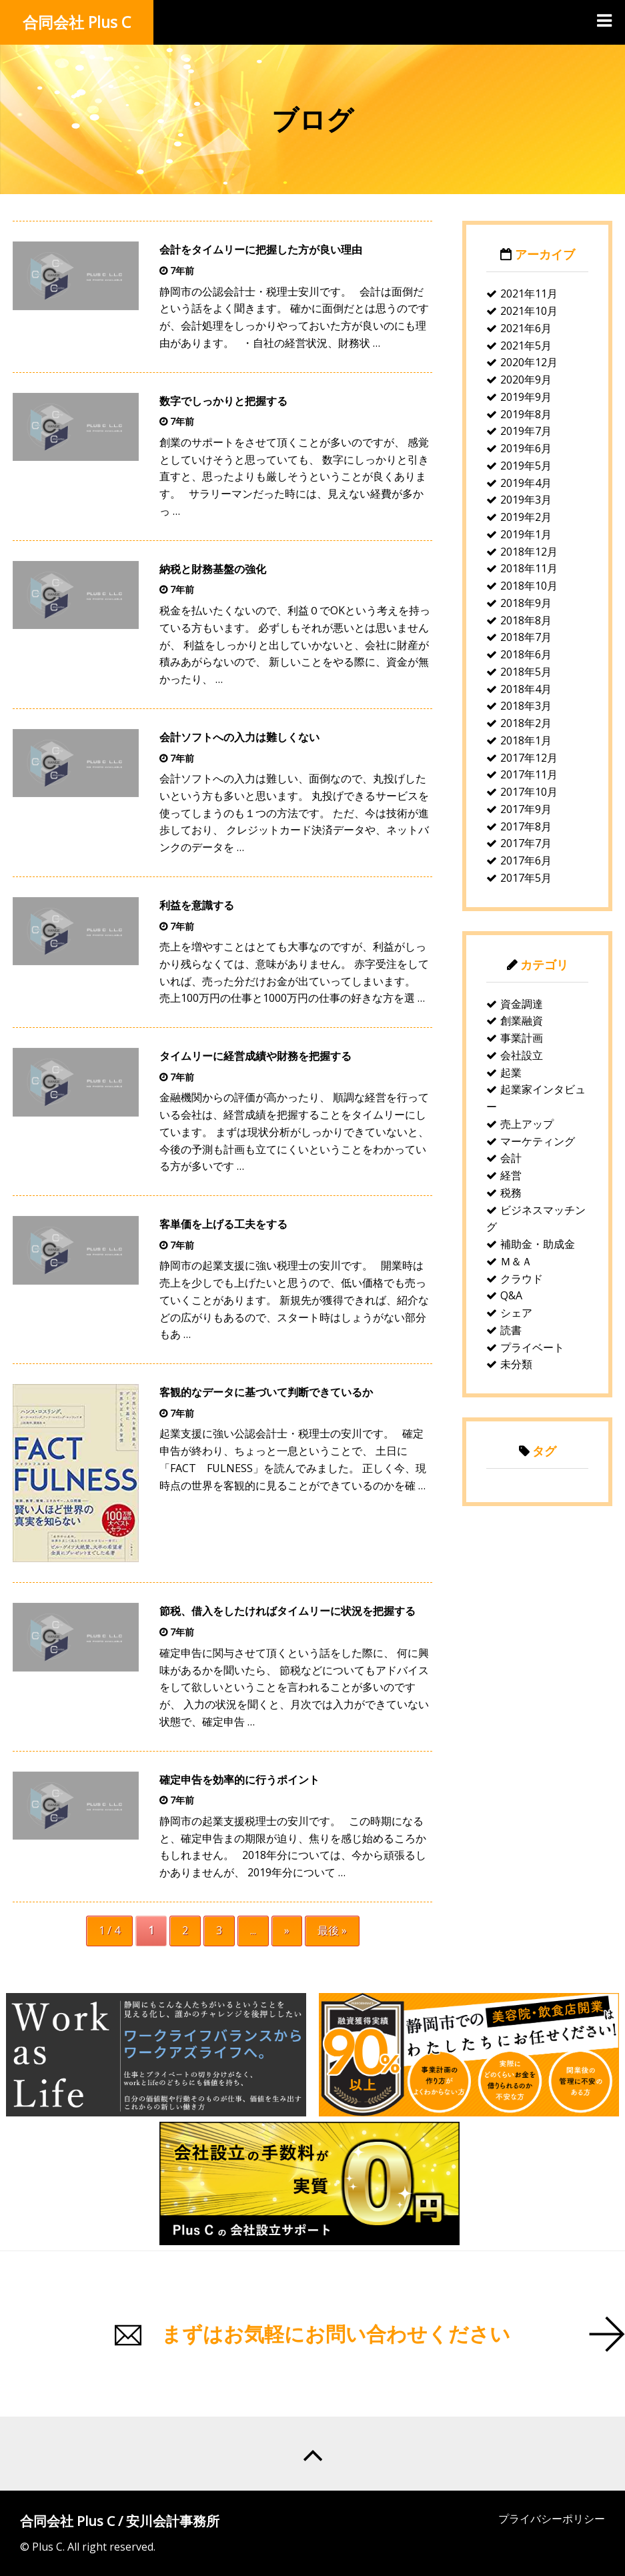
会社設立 (521, 1055)
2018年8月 (526, 620)
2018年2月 (526, 723)
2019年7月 (526, 431)
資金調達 (521, 1004)
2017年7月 (526, 843)
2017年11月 (529, 774)
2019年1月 (526, 534)
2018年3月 (526, 705)
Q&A (511, 1295)
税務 (511, 1192)
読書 (511, 1330)
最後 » (332, 1930)
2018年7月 (526, 637)
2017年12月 (529, 757)
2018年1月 (526, 740)
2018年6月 (526, 654)
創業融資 (521, 1020)
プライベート (532, 1347)
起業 (511, 1072)
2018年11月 (529, 568)
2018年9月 (526, 603)
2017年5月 (526, 877)
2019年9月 (526, 397)
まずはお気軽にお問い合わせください (335, 2333)
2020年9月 (526, 379)
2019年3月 (526, 499)
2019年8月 (526, 414)
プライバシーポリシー (551, 2518)
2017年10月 (529, 791)
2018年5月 (526, 671)
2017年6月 (526, 860)
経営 (511, 1175)
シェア (516, 1312)
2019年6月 (526, 448)
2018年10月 (529, 585)
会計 (511, 1158)
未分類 (516, 1364)
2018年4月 (526, 689)
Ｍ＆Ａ (516, 1261)
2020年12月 (529, 362)
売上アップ (527, 1124)
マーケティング (537, 1141)
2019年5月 (526, 465)
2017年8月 (526, 826)
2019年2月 (526, 517)
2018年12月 (529, 551)
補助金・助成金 (537, 1244)
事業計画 (521, 1038)
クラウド (521, 1278)
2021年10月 (529, 310)
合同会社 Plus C (77, 22)
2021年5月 (526, 345)
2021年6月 (526, 328)
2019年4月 (526, 483)
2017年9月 (526, 809)
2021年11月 (529, 293)
